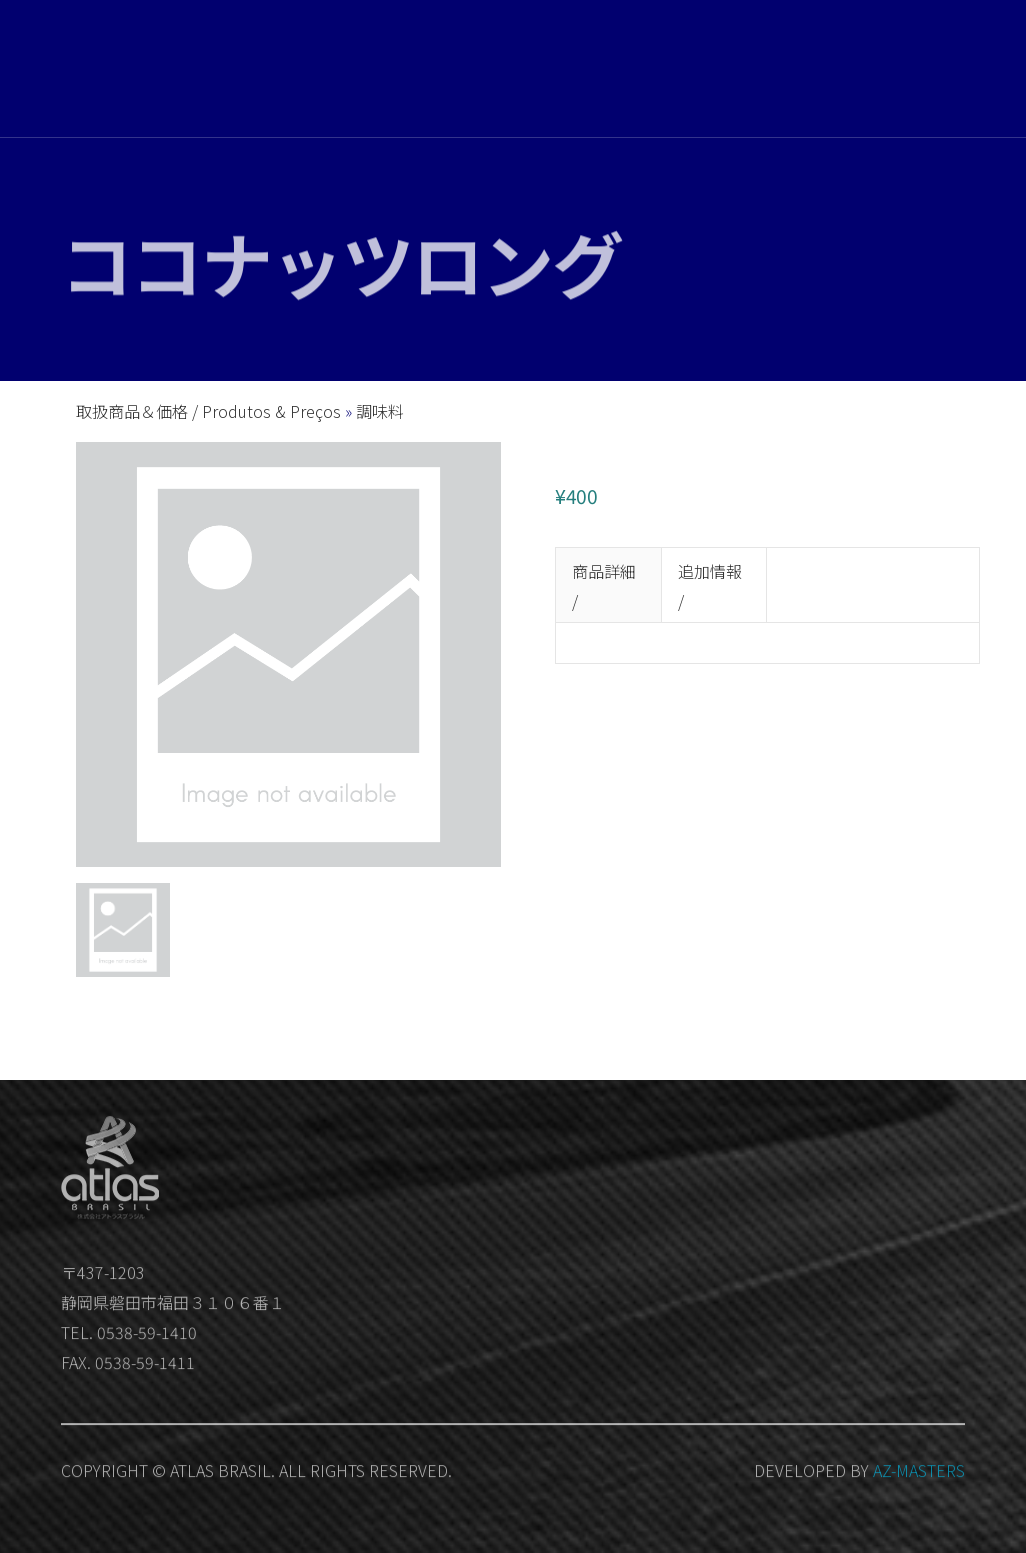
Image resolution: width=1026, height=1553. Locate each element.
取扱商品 (569, 71)
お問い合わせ (731, 77)
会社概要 (643, 72)
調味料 (380, 411)
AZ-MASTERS (919, 1480)
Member (894, 95)
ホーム (502, 70)
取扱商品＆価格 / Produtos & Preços (210, 411)
